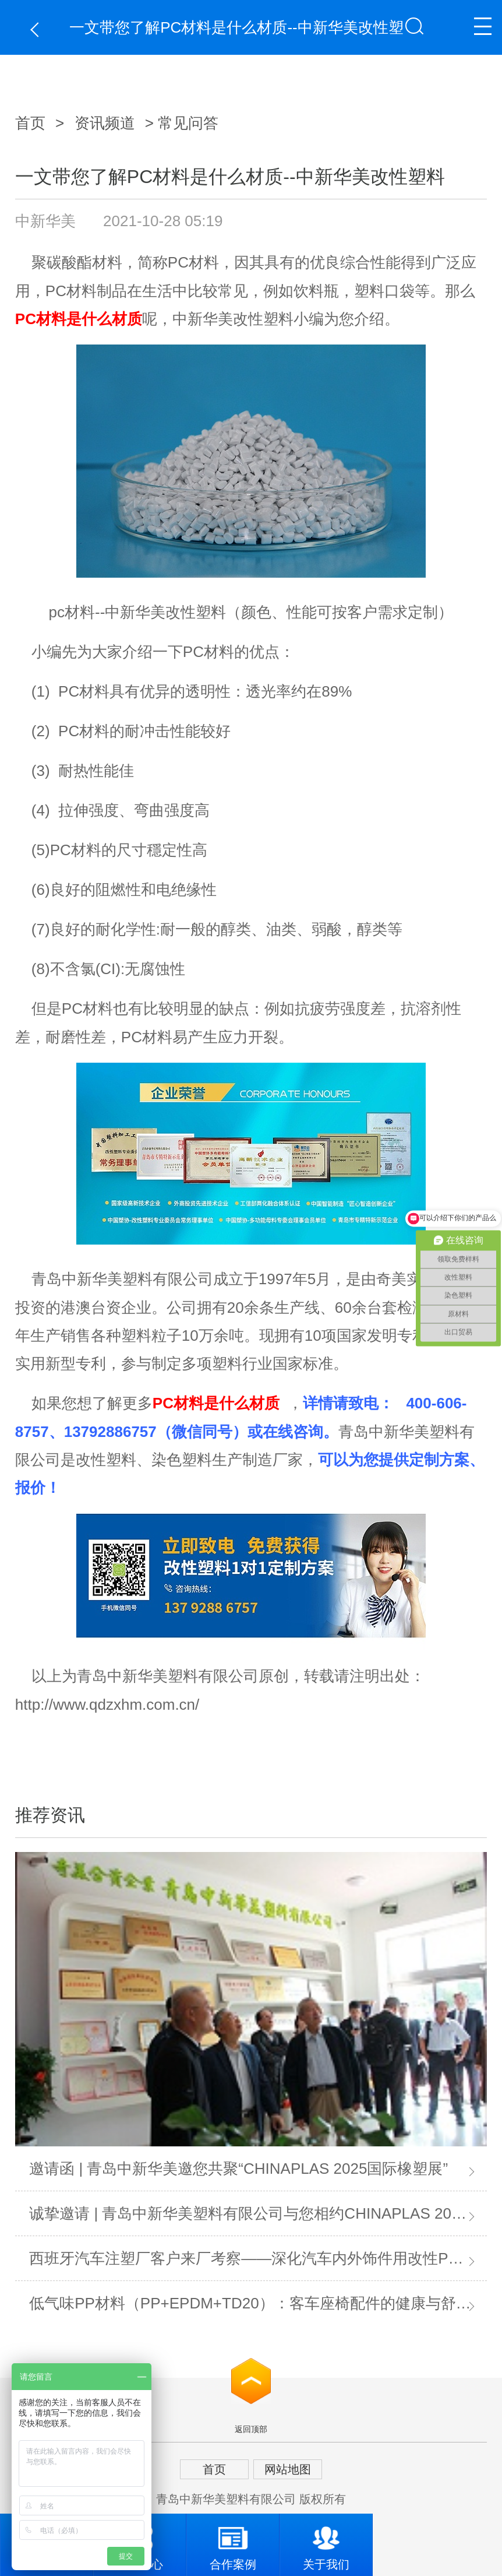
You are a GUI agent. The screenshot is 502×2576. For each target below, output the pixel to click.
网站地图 (287, 2469)
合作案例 (233, 2542)
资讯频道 (105, 123)
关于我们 (326, 2542)
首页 (30, 123)
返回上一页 (37, 29)
